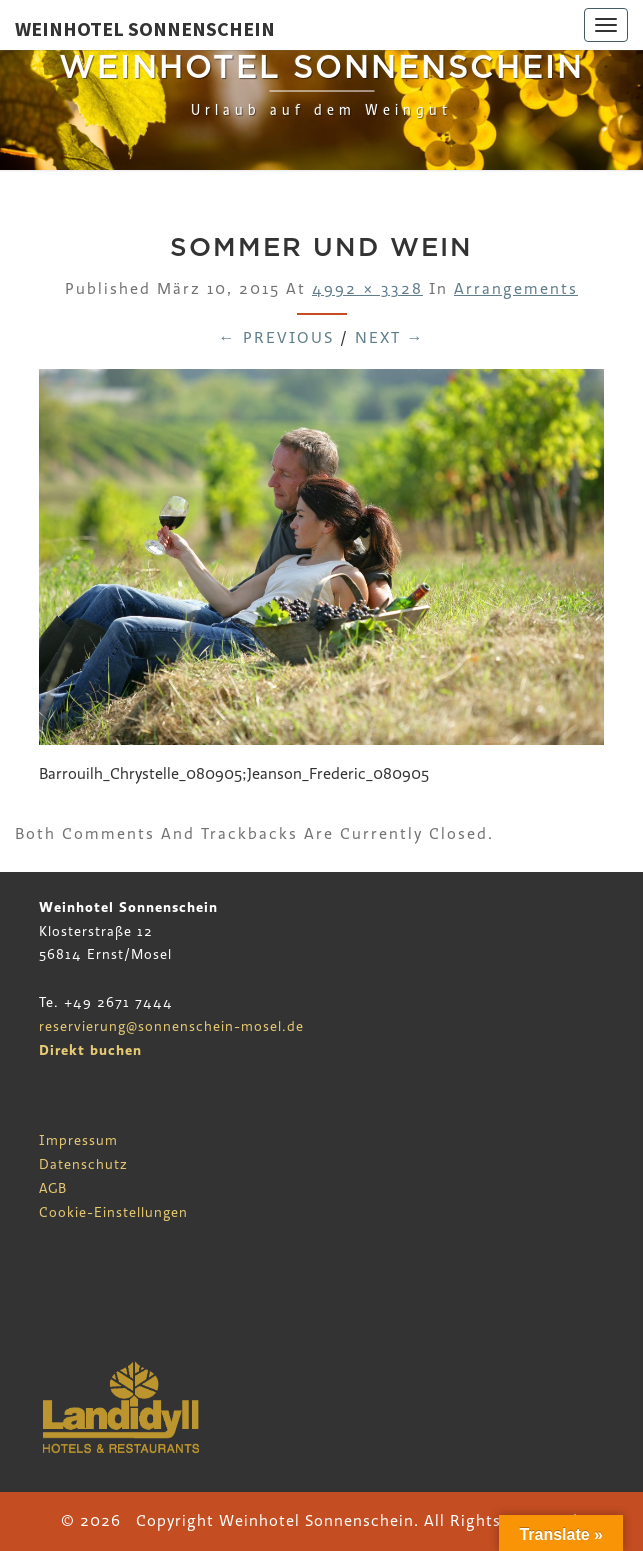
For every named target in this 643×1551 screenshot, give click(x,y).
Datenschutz (83, 1164)
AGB (53, 1188)
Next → (390, 338)
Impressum (78, 1140)
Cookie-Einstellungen (113, 1212)
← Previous (276, 338)
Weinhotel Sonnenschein (145, 28)
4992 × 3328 (367, 289)
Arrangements (516, 289)
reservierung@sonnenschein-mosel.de (171, 1026)
